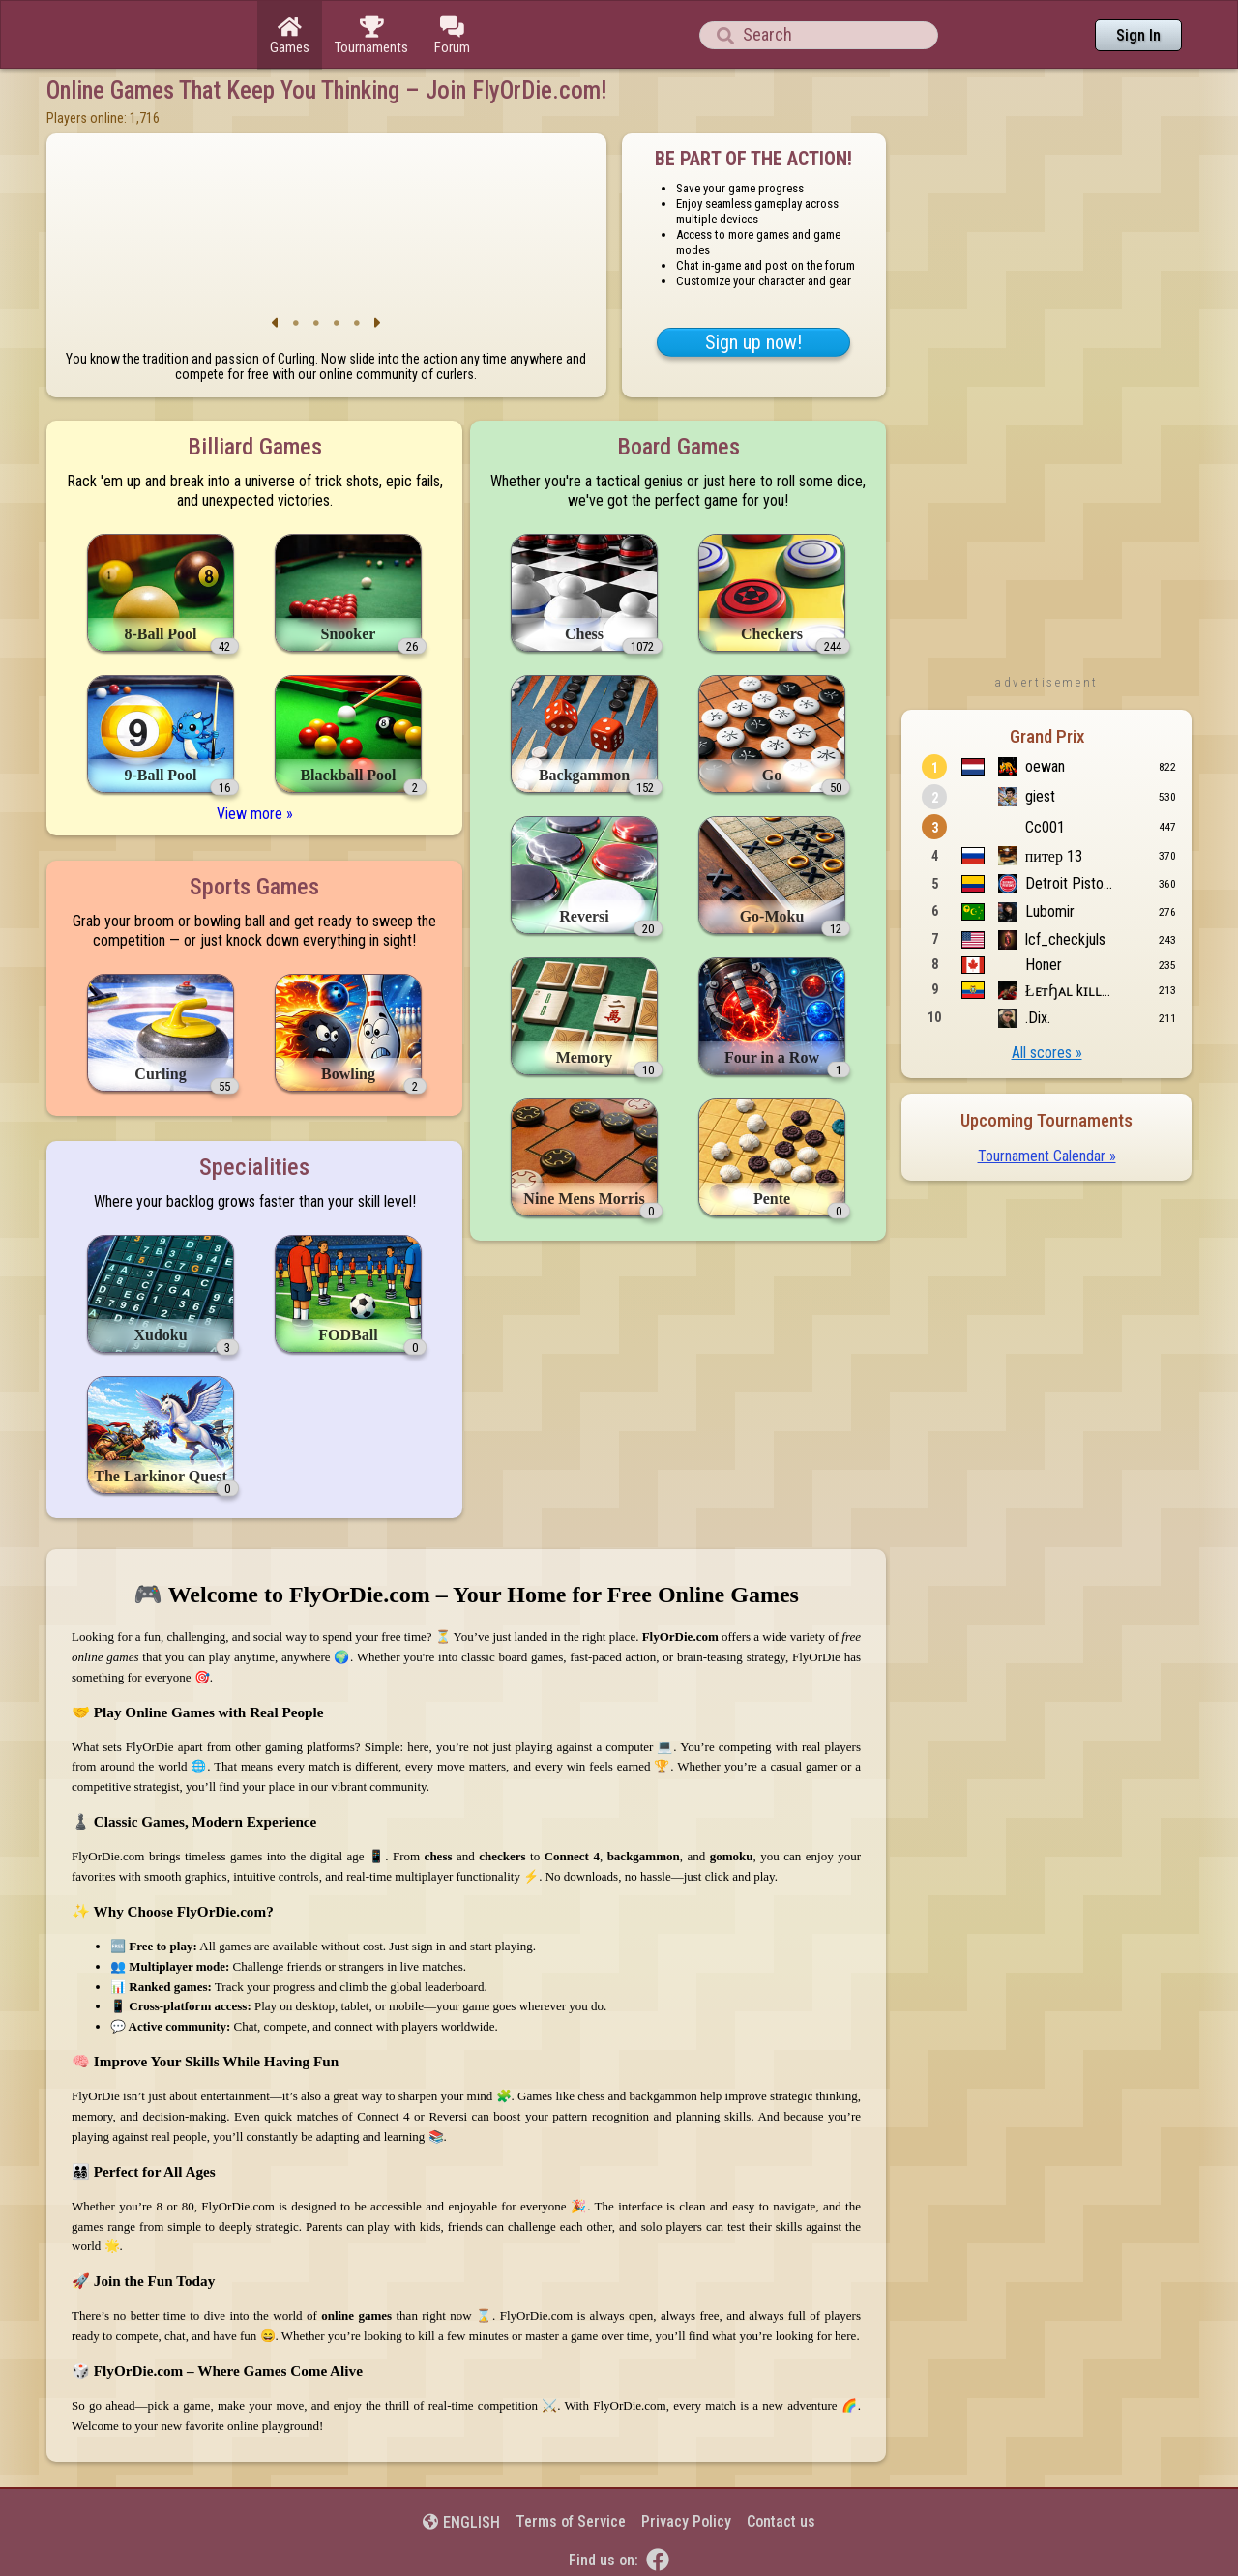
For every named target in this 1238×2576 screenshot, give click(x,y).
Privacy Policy (686, 2521)
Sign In (1138, 35)
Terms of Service (571, 2521)
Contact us (781, 2521)
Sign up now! (753, 342)
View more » (255, 814)
